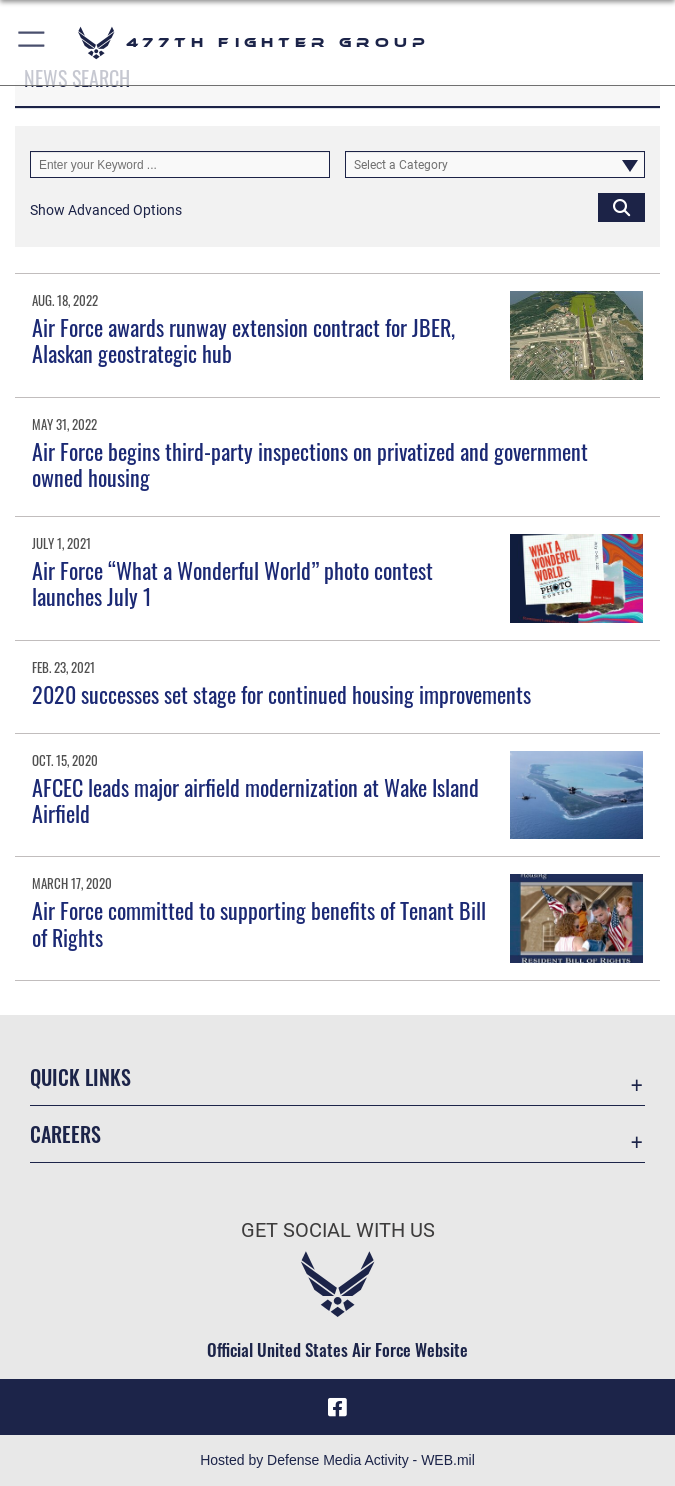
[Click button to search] (621, 206)
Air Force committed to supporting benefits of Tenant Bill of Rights (259, 923)
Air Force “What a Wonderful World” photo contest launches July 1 (232, 583)
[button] (32, 42)
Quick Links (80, 1077)
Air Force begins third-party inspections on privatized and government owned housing (310, 464)
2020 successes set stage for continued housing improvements (281, 694)
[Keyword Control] (180, 164)
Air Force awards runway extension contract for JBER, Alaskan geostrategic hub (243, 340)
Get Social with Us (338, 1230)
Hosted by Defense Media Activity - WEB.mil (337, 1460)
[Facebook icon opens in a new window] (338, 1407)
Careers (65, 1134)
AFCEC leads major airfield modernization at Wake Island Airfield (255, 800)
